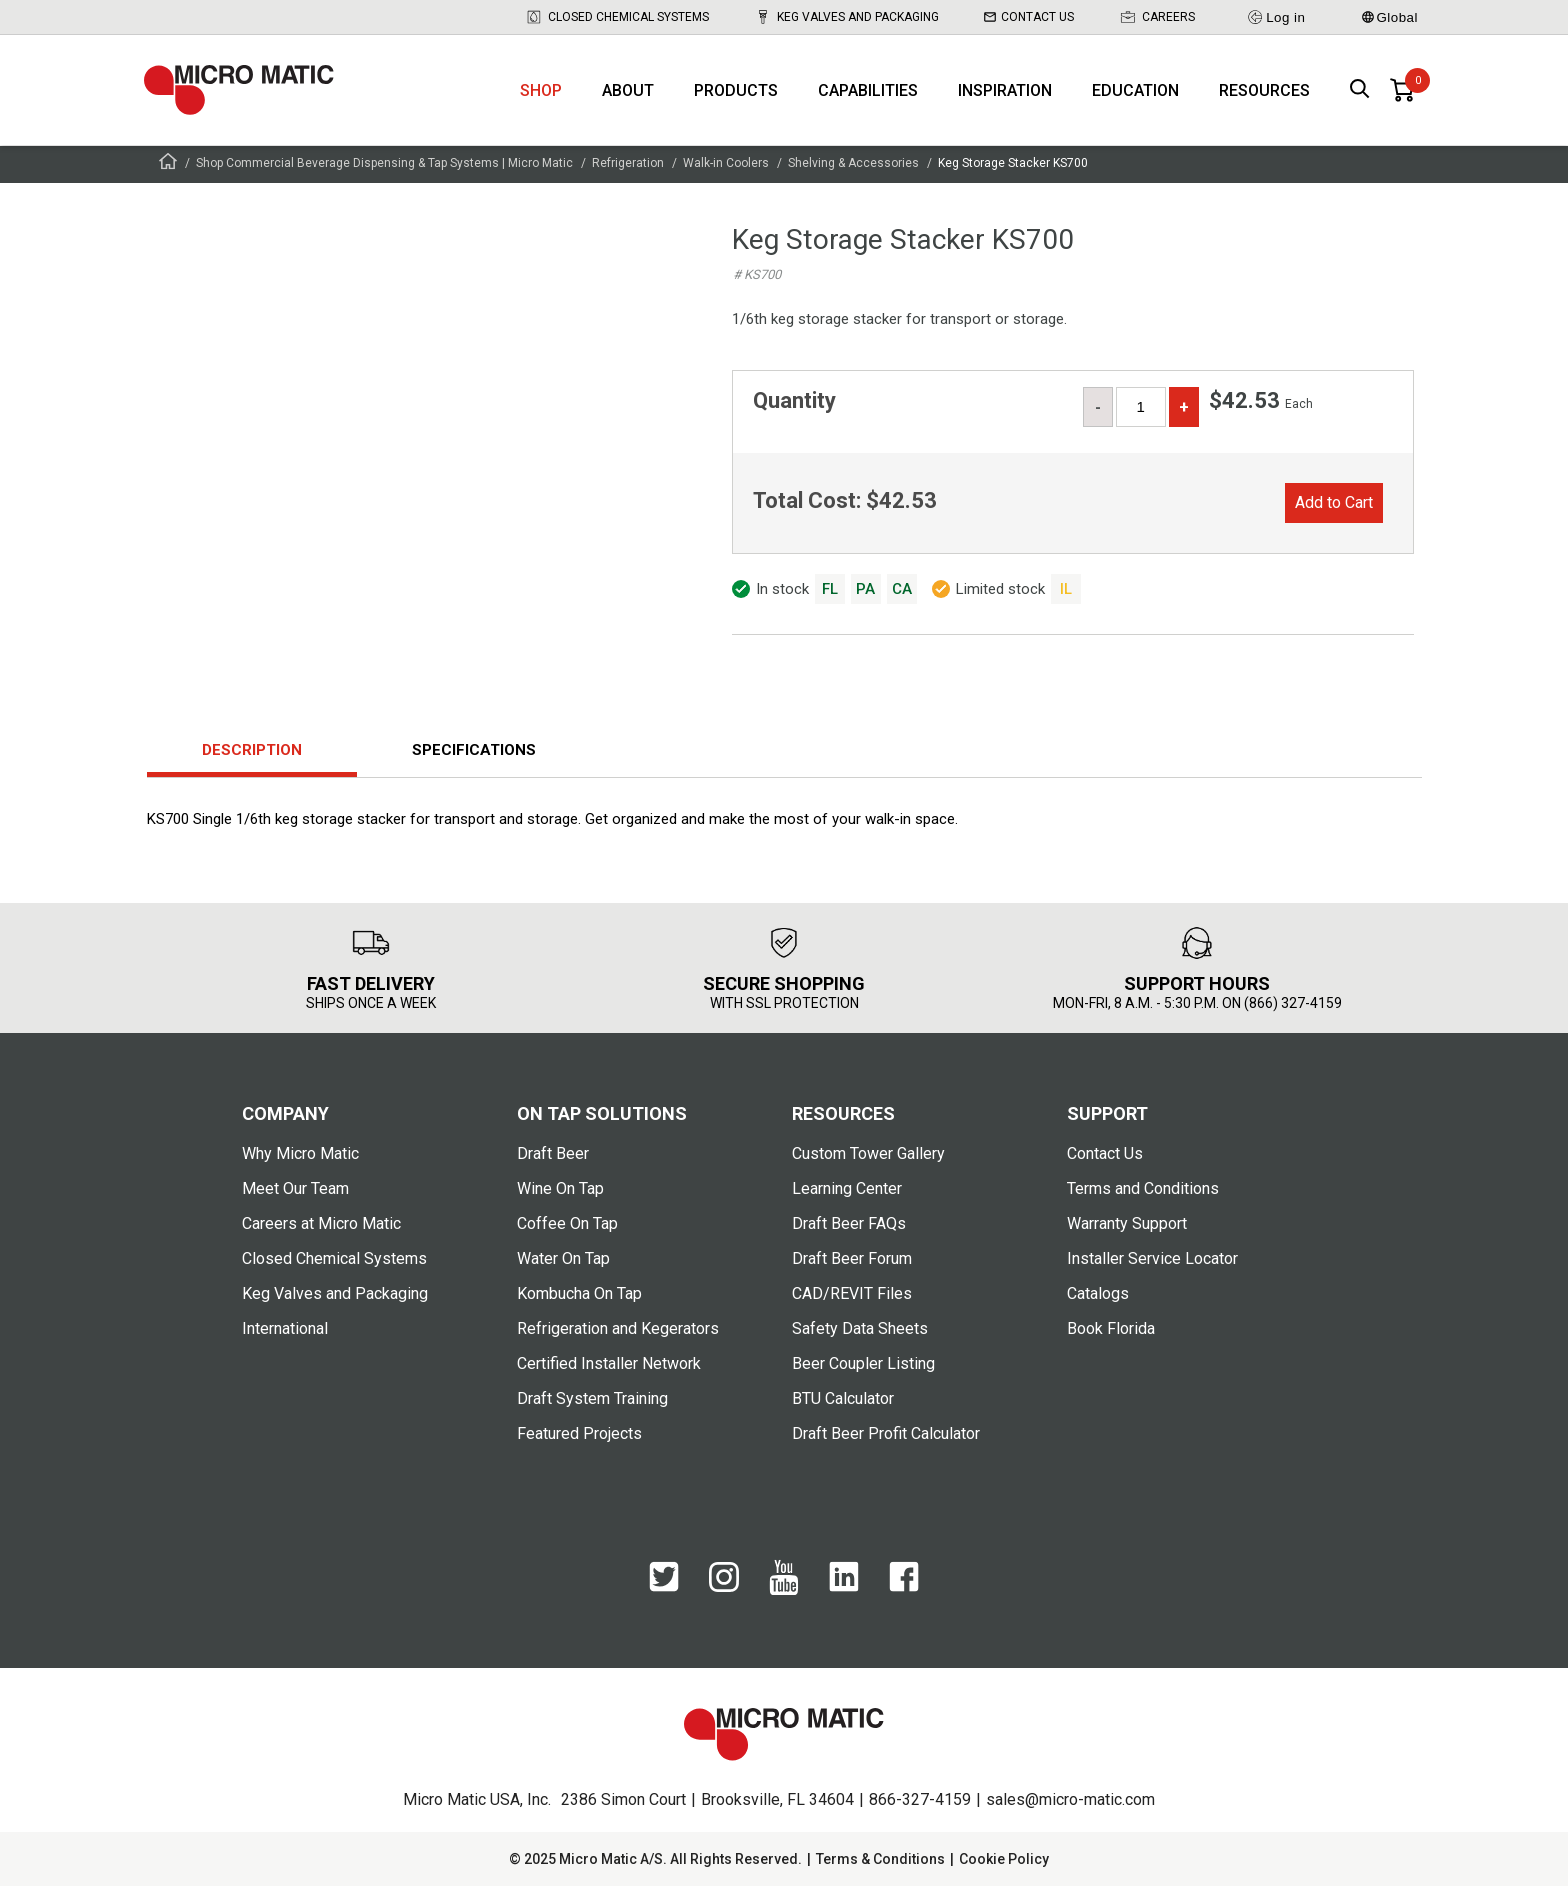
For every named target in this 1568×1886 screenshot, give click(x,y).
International (285, 1328)
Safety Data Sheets (860, 1328)
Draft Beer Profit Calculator (886, 1433)
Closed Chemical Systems (617, 17)
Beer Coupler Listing (863, 1363)
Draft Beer (553, 1153)
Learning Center (847, 1188)
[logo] (239, 90)
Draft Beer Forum (852, 1258)
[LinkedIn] (844, 1578)
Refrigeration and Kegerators (618, 1328)
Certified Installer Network (609, 1363)
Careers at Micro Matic (321, 1223)
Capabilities (868, 90)
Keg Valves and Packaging (846, 17)
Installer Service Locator (1152, 1258)
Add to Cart (1334, 502)
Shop (541, 90)
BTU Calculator (843, 1398)
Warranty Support (1127, 1223)
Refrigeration (628, 163)
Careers (1157, 17)
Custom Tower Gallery (868, 1153)
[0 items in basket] (1402, 90)
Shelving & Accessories (853, 163)
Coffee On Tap (567, 1223)
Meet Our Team (295, 1188)
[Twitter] (664, 1578)
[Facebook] (904, 1578)
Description (252, 750)
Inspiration (1005, 90)
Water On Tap (563, 1258)
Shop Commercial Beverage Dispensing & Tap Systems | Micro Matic (384, 163)
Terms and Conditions (1143, 1188)
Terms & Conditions (880, 1859)
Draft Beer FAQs (849, 1223)
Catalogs (1098, 1293)
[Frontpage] (168, 164)
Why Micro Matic (300, 1153)
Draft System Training (592, 1398)
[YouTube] (784, 1579)
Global (1390, 17)
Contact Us (1029, 17)
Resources (1264, 90)
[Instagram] (724, 1578)
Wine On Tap (560, 1188)
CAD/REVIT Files (852, 1293)
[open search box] (1360, 90)
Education (1135, 90)
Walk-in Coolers (726, 163)
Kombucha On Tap (579, 1293)
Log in (1275, 17)
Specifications (474, 750)
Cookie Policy (1004, 1859)
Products (736, 90)
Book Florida (1111, 1328)
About (628, 90)
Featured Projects (579, 1433)
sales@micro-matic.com (1070, 1799)
